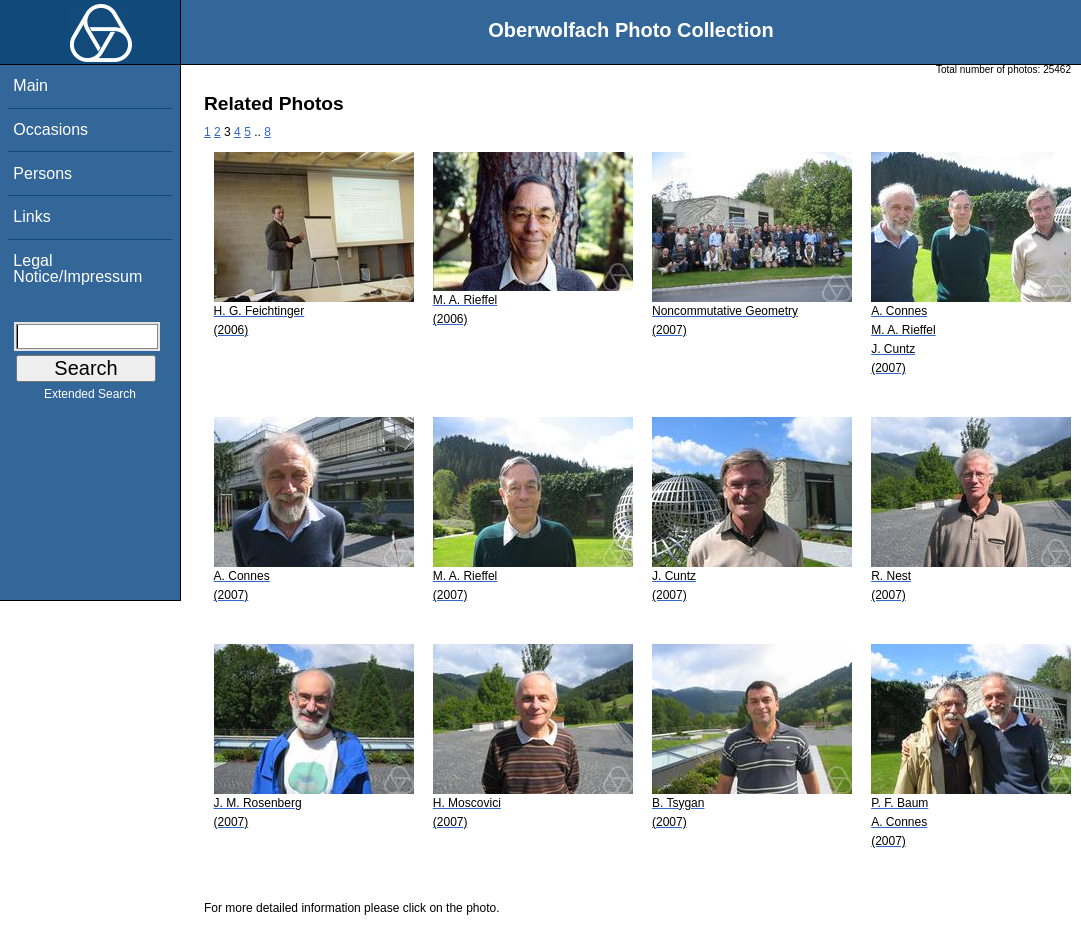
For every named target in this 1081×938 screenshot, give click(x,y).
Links (31, 216)
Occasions (50, 129)
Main (30, 85)
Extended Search (90, 398)
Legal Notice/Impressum (77, 268)
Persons (42, 173)
